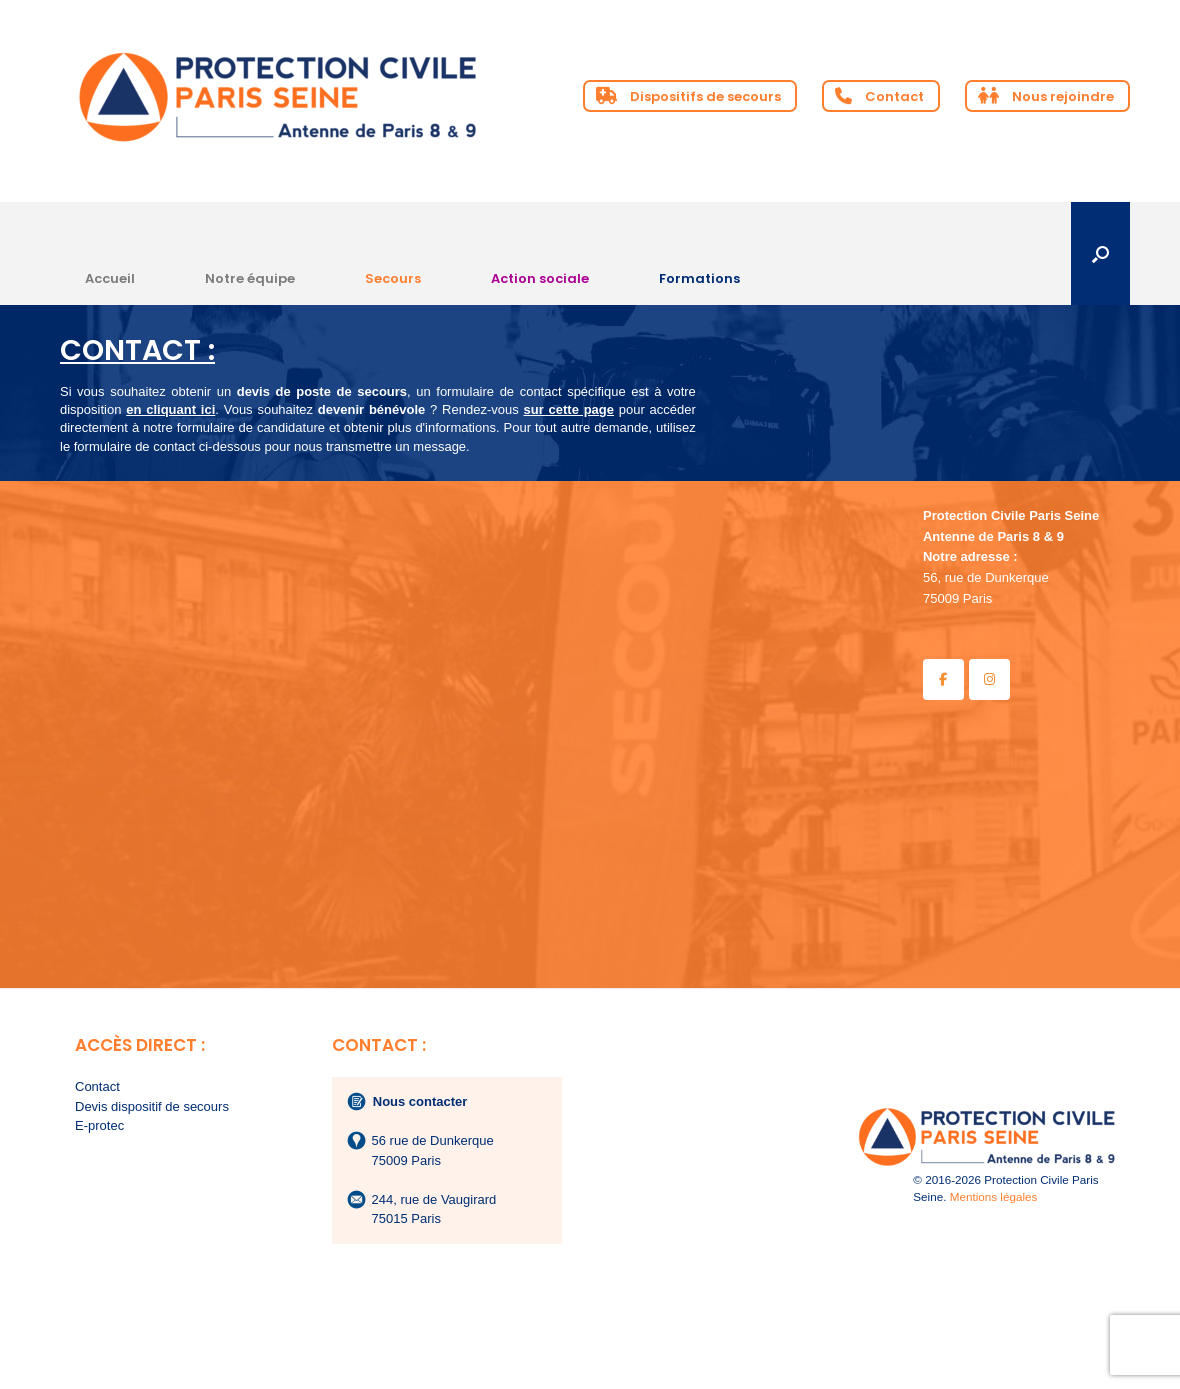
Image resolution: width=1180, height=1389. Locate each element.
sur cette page (568, 409)
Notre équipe (250, 278)
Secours (393, 278)
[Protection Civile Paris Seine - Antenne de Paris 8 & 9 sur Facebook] (943, 679)
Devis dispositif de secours (152, 1106)
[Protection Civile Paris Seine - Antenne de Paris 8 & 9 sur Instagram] (989, 679)
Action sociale (540, 278)
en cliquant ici (170, 409)
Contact (97, 1086)
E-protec (99, 1125)
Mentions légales (994, 1196)
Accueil (110, 278)
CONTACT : (137, 350)
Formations (699, 278)
